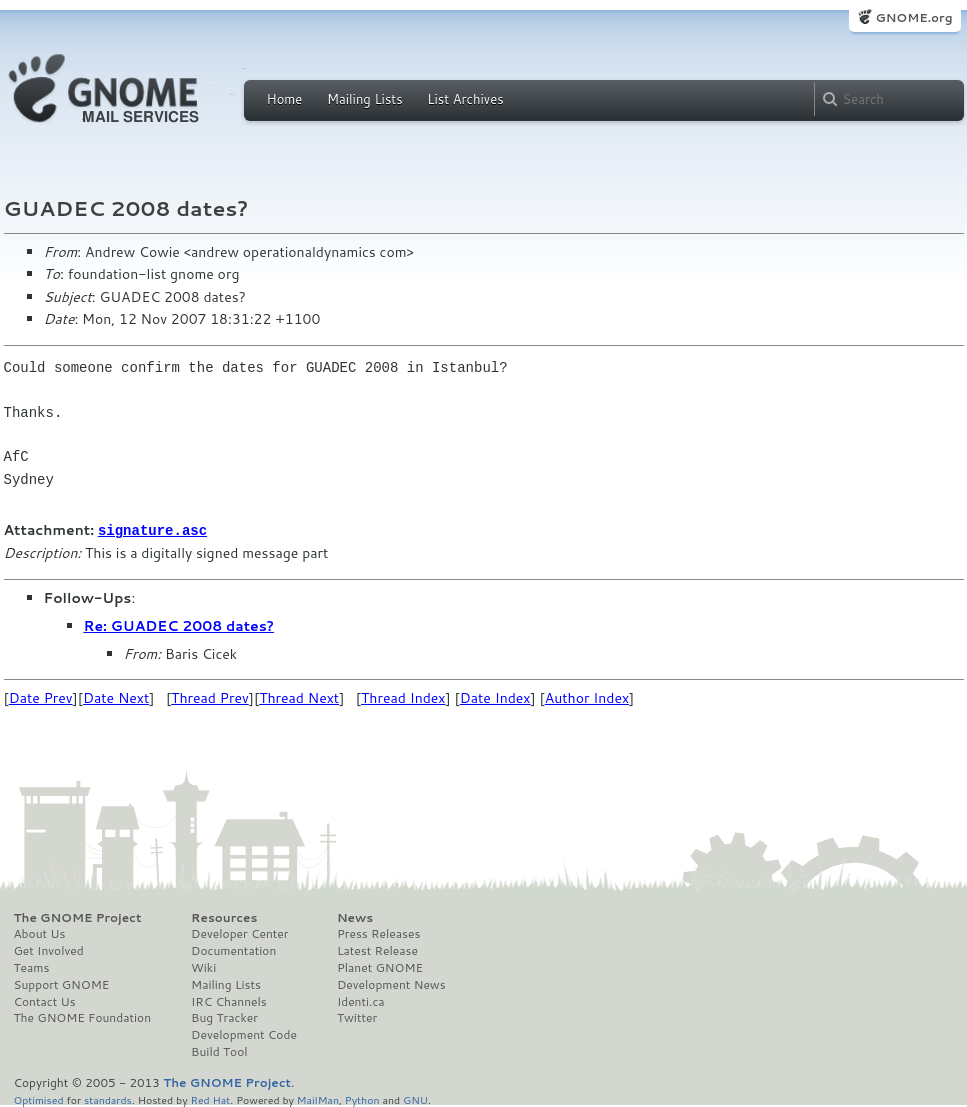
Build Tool (219, 1051)
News (355, 917)
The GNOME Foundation (83, 1017)
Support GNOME (62, 984)
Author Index (587, 697)
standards (108, 1098)
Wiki (203, 967)
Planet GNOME (380, 967)
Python (362, 1098)
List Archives (465, 99)
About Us (40, 933)
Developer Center (239, 933)
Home (285, 99)
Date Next (116, 697)
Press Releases (378, 933)
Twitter (357, 1017)
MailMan (318, 1098)
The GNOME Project (78, 917)
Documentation (233, 950)
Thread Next (299, 697)
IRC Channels (229, 1001)
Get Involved (49, 950)
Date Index (495, 697)
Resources (224, 917)
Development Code (244, 1034)
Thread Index (403, 697)
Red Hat (210, 1098)
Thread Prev (210, 697)
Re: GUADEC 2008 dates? (179, 625)
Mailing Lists (365, 99)
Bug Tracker (224, 1017)
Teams (32, 967)
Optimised (39, 1098)
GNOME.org (913, 17)
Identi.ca (361, 1001)
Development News (391, 984)
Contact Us (45, 1001)
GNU (415, 1098)
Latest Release (377, 950)
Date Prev (41, 697)
